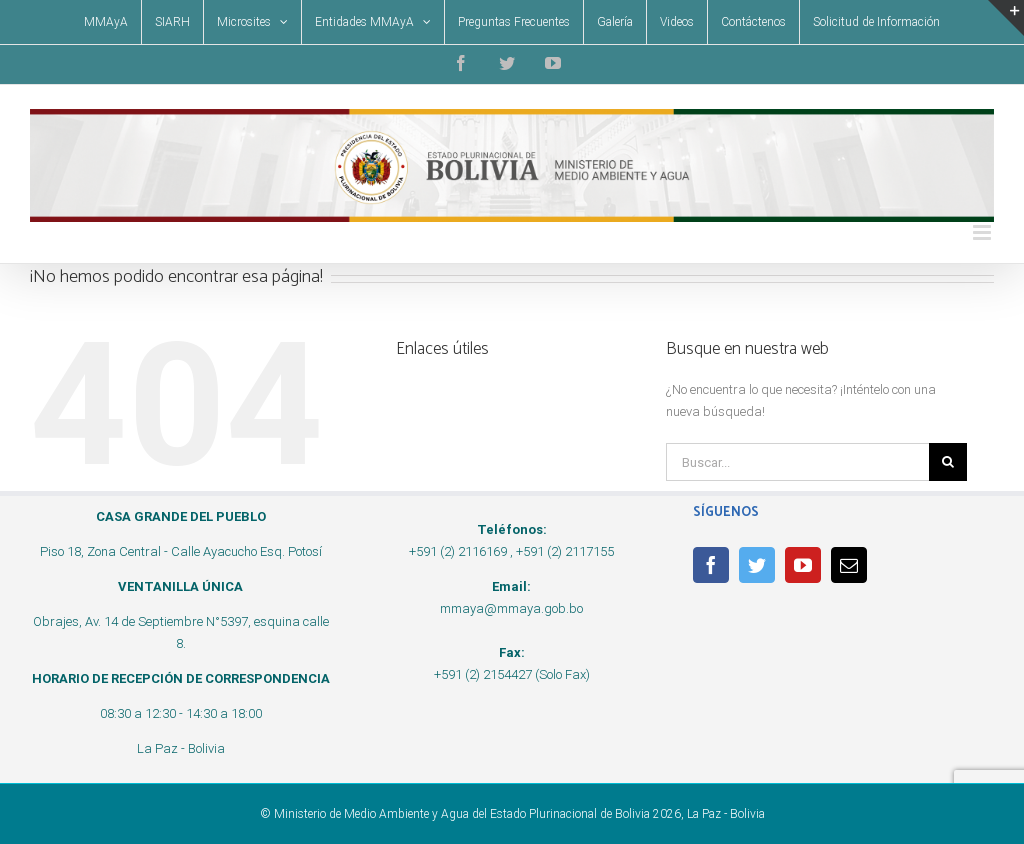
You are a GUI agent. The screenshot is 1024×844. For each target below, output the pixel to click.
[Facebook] (711, 565)
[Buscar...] (797, 462)
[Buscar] (948, 462)
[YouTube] (803, 565)
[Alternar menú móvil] (983, 232)
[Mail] (849, 565)
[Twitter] (757, 565)
